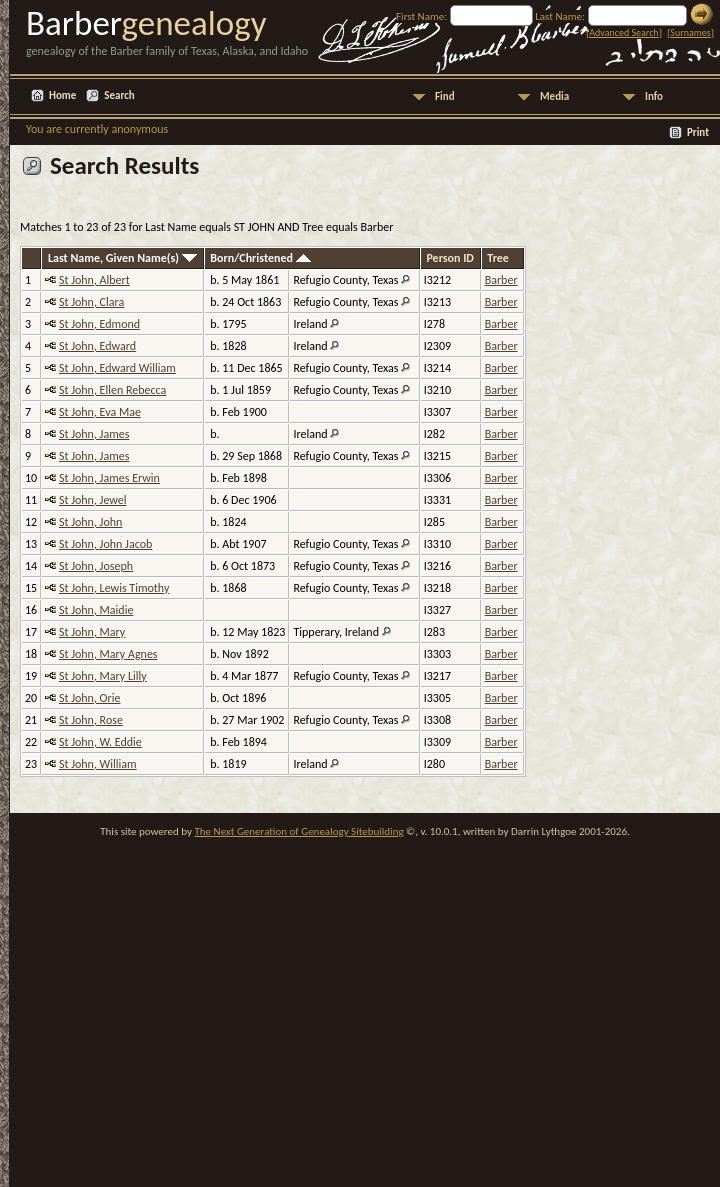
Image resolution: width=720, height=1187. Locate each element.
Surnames (690, 32)
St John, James (94, 434)
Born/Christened (260, 258)
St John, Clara (91, 302)
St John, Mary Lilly (103, 676)
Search (119, 95)
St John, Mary (92, 632)
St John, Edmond (99, 324)
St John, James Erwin (109, 478)
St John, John (90, 522)
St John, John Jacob (105, 544)
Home (62, 95)
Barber (501, 280)
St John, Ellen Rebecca (112, 390)
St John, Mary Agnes (108, 654)
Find (445, 96)
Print (698, 132)
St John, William (98, 764)
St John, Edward (97, 346)
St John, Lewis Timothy (114, 588)
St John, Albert (94, 280)
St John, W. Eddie (100, 742)
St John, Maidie (96, 610)
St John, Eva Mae (100, 412)
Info (654, 96)
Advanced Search (623, 32)
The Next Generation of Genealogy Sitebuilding (298, 831)
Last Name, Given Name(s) (122, 258)
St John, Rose (91, 720)
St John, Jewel (93, 500)
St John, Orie (90, 698)
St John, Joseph (96, 566)
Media (554, 96)
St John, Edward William (117, 368)
